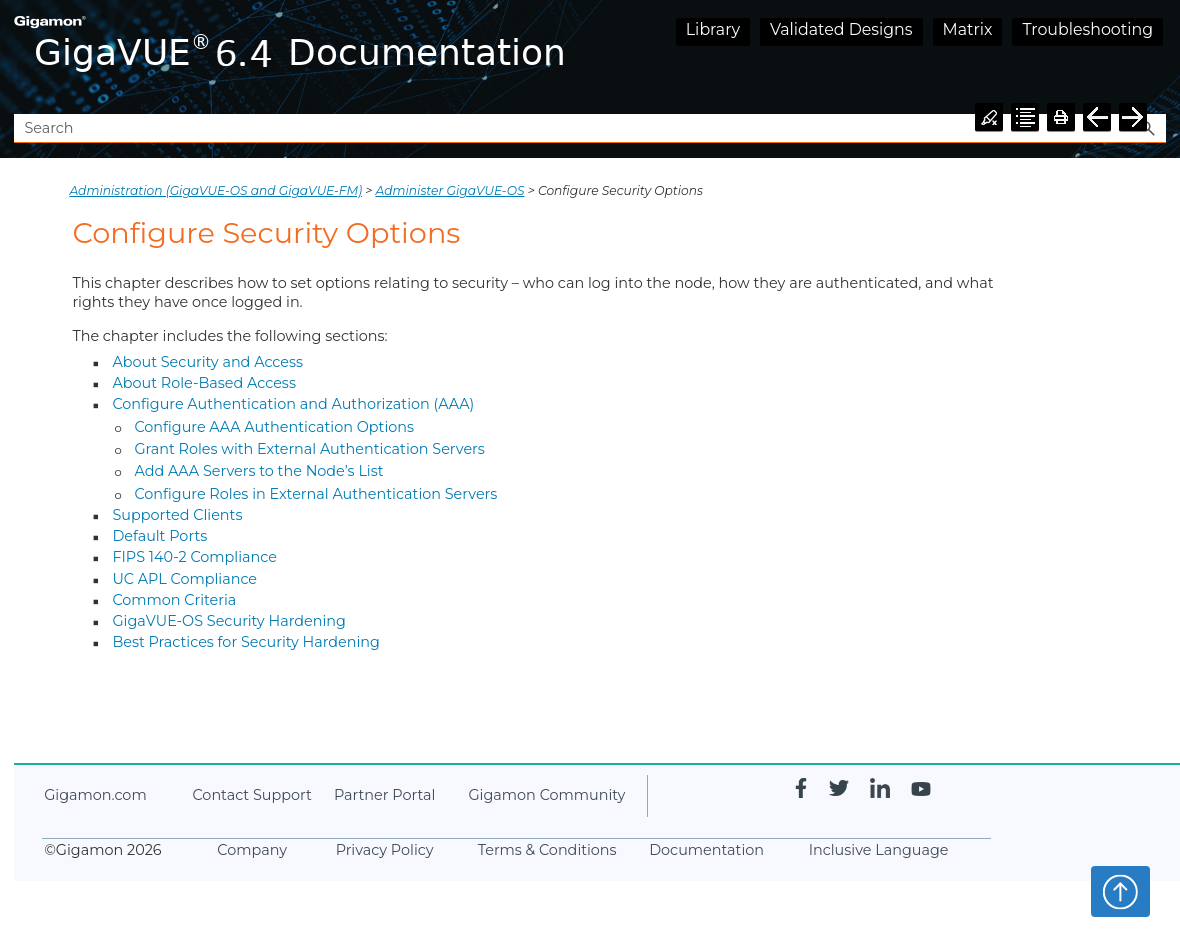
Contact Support (251, 795)
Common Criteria (174, 600)
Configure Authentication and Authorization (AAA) (293, 404)
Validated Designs (841, 29)
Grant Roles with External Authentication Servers (309, 449)
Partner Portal (384, 795)
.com (95, 795)
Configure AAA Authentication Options (274, 427)
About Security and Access (207, 362)
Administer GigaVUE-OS (450, 190)
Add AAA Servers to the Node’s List (258, 471)
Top (1120, 891)
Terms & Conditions (547, 850)
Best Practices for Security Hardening (246, 642)
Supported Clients (177, 515)
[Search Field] (589, 128)
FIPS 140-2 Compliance (194, 557)
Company (252, 850)
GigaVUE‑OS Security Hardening (228, 621)
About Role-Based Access (204, 383)
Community (546, 795)
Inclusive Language (879, 850)
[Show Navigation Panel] (1155, 57)
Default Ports (159, 536)
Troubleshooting (1087, 29)
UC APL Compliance (184, 579)
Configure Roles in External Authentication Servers (315, 494)
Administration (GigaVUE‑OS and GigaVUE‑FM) (215, 190)
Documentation (706, 850)
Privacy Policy (385, 850)
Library (713, 29)
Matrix (968, 29)
